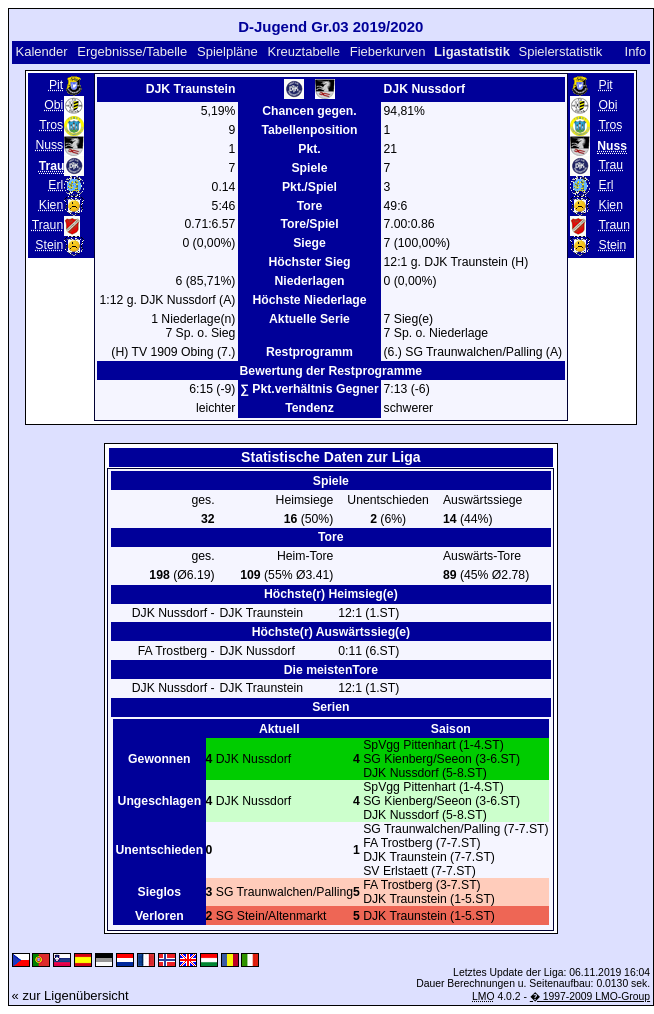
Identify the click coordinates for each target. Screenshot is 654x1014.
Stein (49, 245)
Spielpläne (227, 51)
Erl (55, 185)
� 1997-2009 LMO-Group (590, 996)
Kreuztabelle (304, 51)
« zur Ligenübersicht (70, 995)
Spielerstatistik (560, 51)
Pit (56, 85)
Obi (53, 105)
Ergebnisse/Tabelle (132, 51)
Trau (610, 165)
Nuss (49, 145)
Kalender (41, 51)
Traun (47, 225)
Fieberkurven (388, 51)
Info (636, 51)
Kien (51, 205)
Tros (51, 125)
